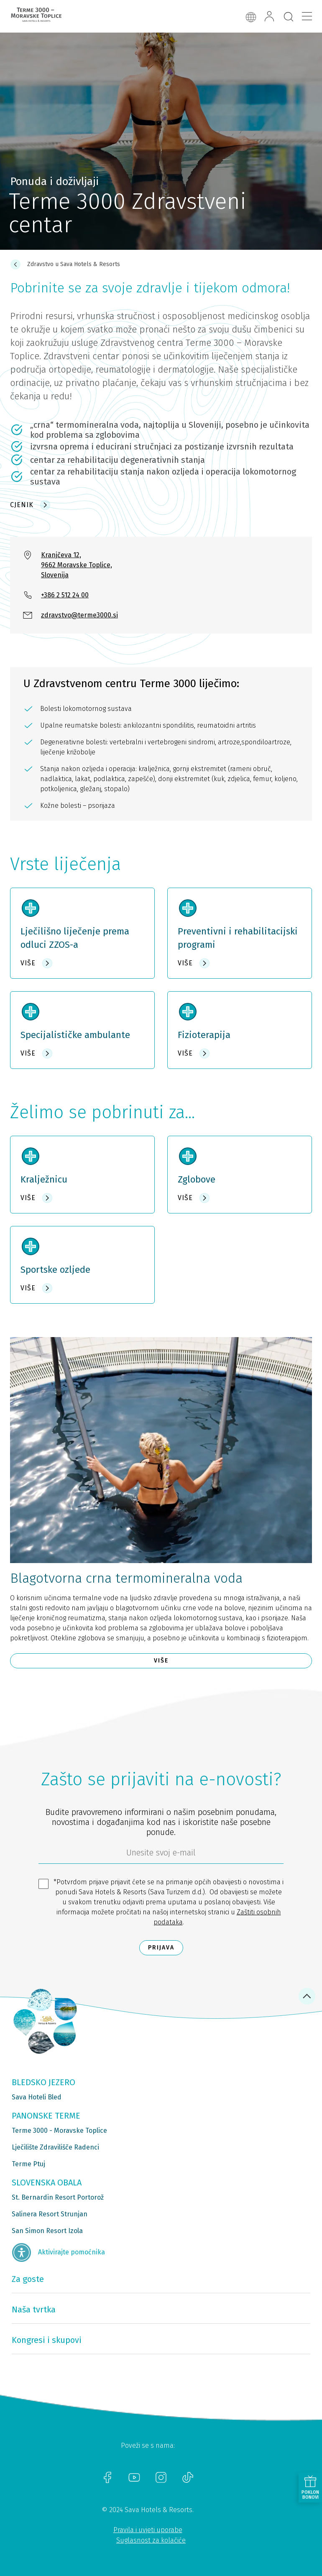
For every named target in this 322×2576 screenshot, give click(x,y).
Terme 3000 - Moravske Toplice (59, 2130)
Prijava (161, 1947)
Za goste (28, 2279)
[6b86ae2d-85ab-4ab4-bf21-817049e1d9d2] (161, 1854)
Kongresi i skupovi (47, 2340)
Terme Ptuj (28, 2164)
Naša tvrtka (34, 2309)
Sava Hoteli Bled (36, 2097)
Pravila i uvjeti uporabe (147, 2530)
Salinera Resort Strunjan (49, 2214)
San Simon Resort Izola (47, 2231)
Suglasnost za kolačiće (151, 2540)
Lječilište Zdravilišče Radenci (55, 2147)
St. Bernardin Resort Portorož (58, 2197)
